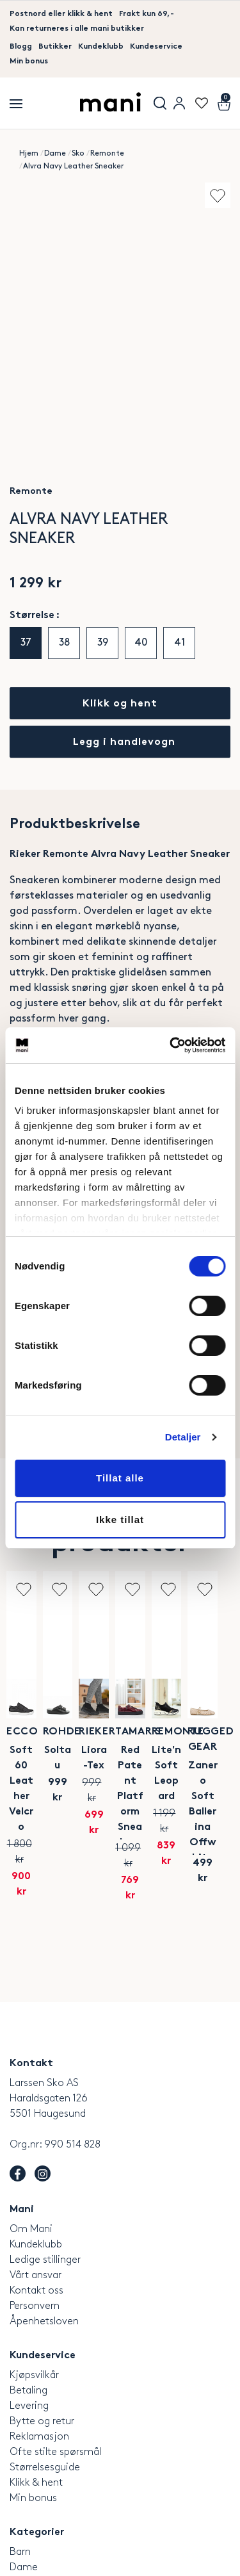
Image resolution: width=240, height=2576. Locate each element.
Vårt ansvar (35, 2164)
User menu (179, 103)
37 (25, 643)
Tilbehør (27, 2517)
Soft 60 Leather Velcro (60, 1758)
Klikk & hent (36, 2371)
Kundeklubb (101, 47)
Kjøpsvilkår (34, 2264)
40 (140, 643)
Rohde (174, 1732)
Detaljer (183, 1436)
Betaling (28, 2279)
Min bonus (29, 61)
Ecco (60, 1732)
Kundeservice (156, 47)
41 (179, 643)
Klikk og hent (120, 704)
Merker (25, 2486)
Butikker (55, 47)
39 (102, 643)
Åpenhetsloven (44, 2210)
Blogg (21, 47)
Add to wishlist (217, 195)
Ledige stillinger (45, 2148)
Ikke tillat (120, 1519)
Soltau (173, 1751)
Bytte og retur (42, 2310)
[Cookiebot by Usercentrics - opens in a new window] (170, 1045)
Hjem (28, 153)
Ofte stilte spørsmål (55, 2340)
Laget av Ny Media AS (175, 2563)
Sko (78, 153)
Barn (20, 2440)
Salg (19, 2502)
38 (64, 643)
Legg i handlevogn (124, 742)
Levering (29, 2294)
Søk (160, 103)
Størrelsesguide (45, 2356)
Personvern (35, 2194)
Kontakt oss (36, 2179)
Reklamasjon (39, 2325)
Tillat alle (120, 1477)
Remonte (107, 153)
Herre (22, 2471)
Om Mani (31, 2118)
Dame (55, 153)
